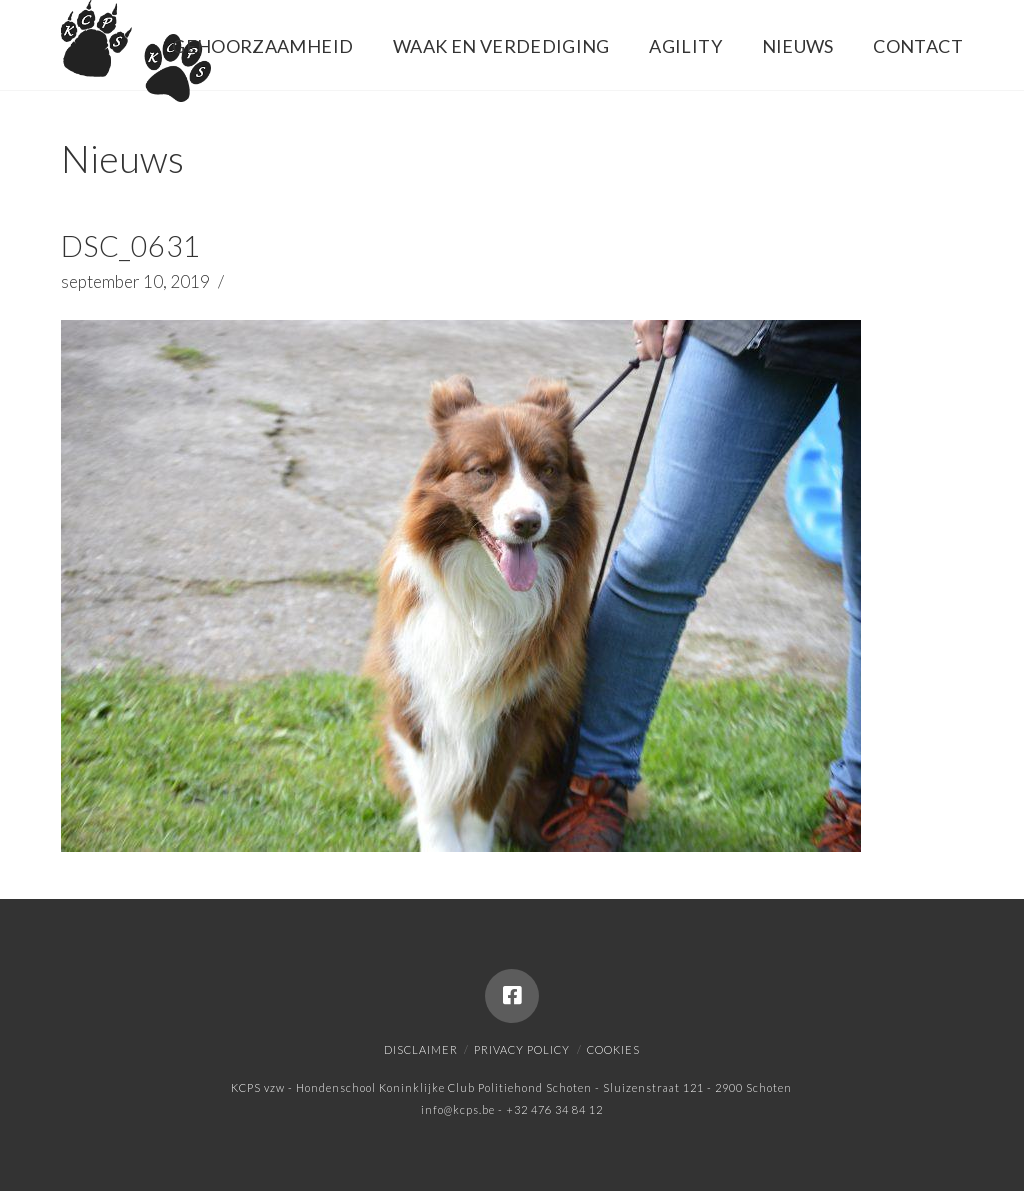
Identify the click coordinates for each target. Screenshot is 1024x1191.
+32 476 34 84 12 (554, 1109)
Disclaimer (421, 1049)
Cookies (613, 1049)
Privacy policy (522, 1049)
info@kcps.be (458, 1109)
